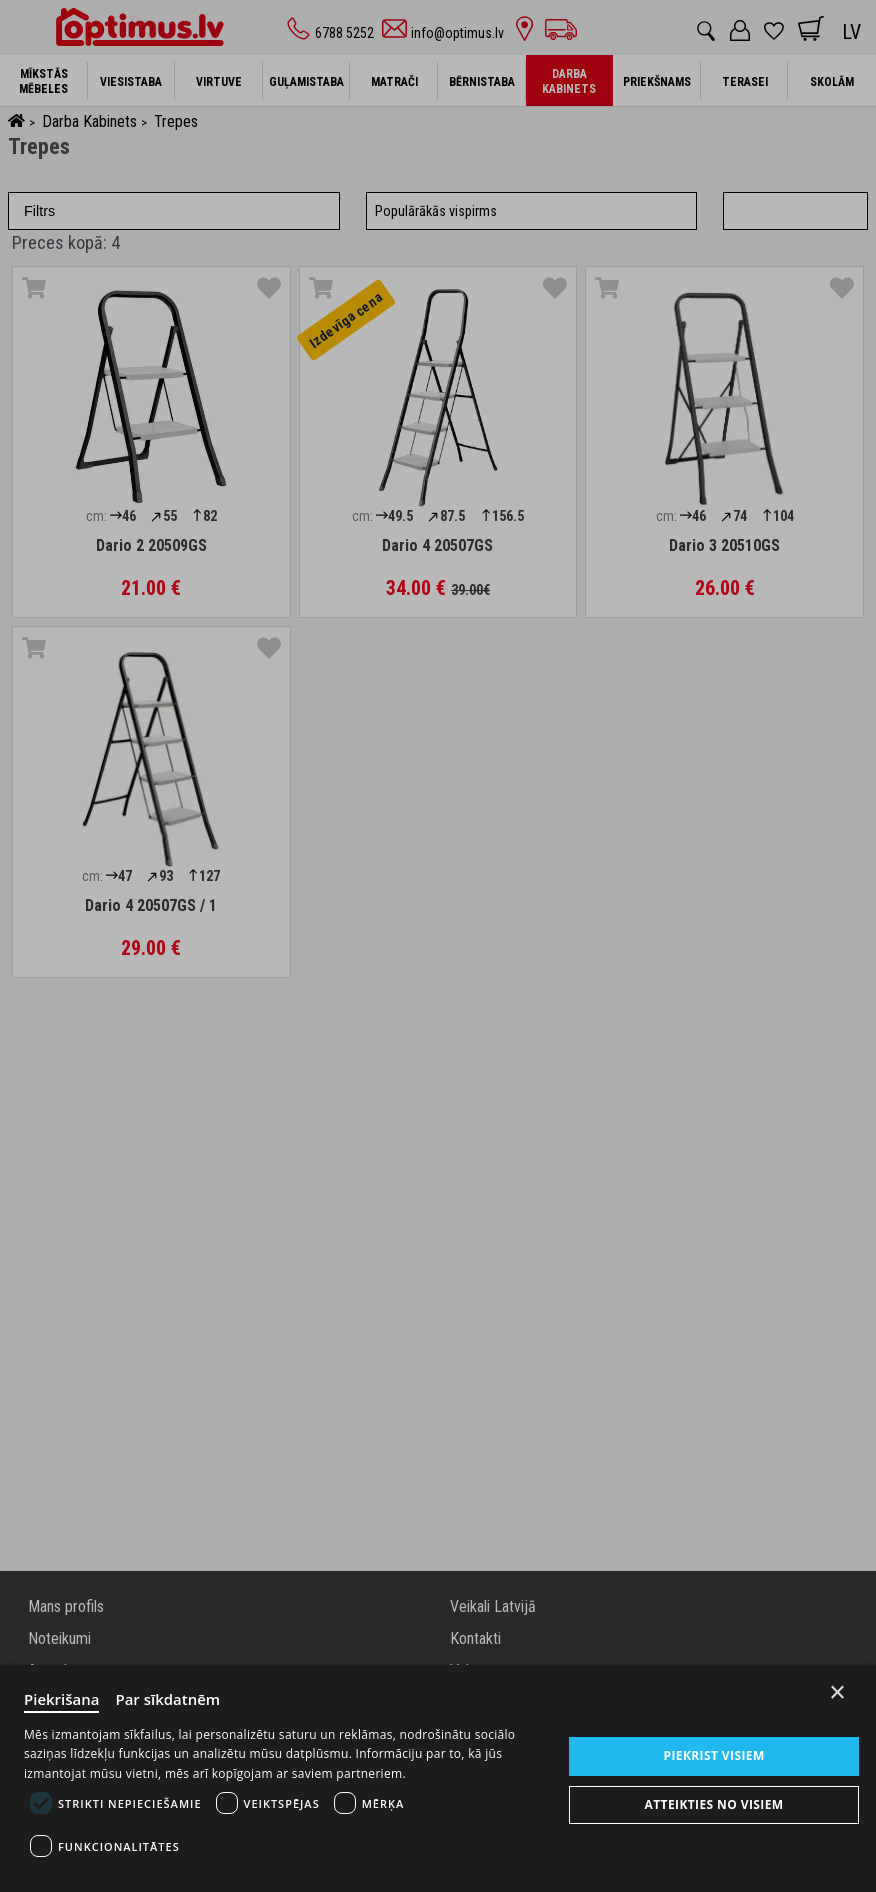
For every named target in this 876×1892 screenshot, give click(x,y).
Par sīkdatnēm (168, 1699)
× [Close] (837, 1692)
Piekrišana (62, 1699)
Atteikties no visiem (714, 1804)
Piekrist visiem (714, 1755)
